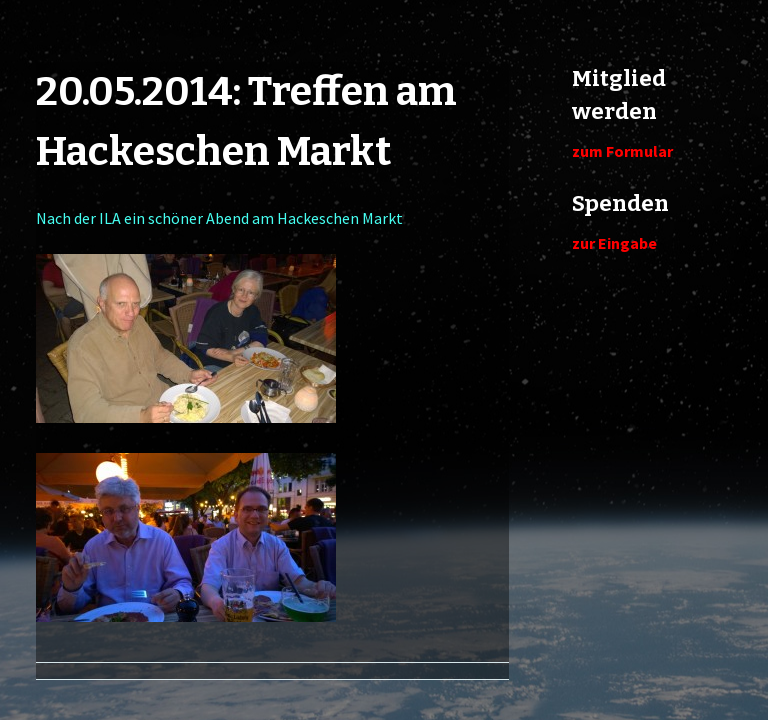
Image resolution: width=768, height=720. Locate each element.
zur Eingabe (614, 243)
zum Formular (622, 151)
